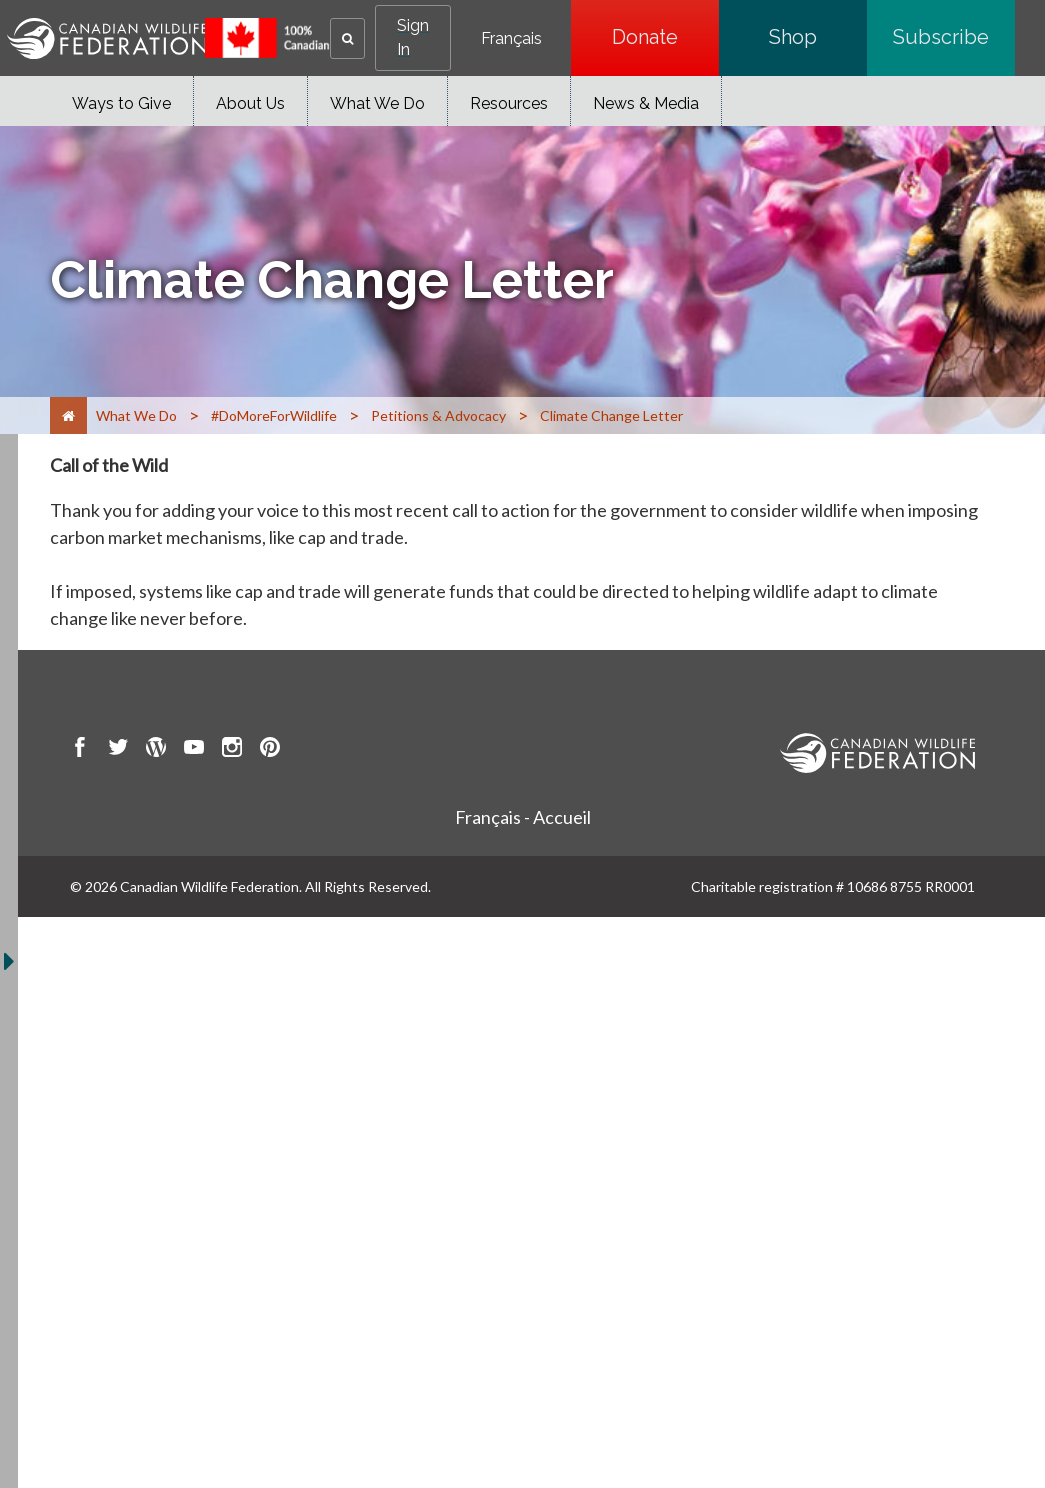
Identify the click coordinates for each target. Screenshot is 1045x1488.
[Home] (68, 415)
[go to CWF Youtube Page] (194, 750)
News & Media (646, 103)
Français (511, 39)
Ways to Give (121, 103)
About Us (250, 103)
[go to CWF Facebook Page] (80, 750)
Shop (818, 37)
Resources (509, 103)
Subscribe (954, 37)
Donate (665, 37)
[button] (347, 38)
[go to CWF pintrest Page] (270, 750)
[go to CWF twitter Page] (118, 750)
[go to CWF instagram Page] (232, 750)
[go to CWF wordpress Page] (156, 750)
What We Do (377, 103)
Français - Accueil (523, 817)
